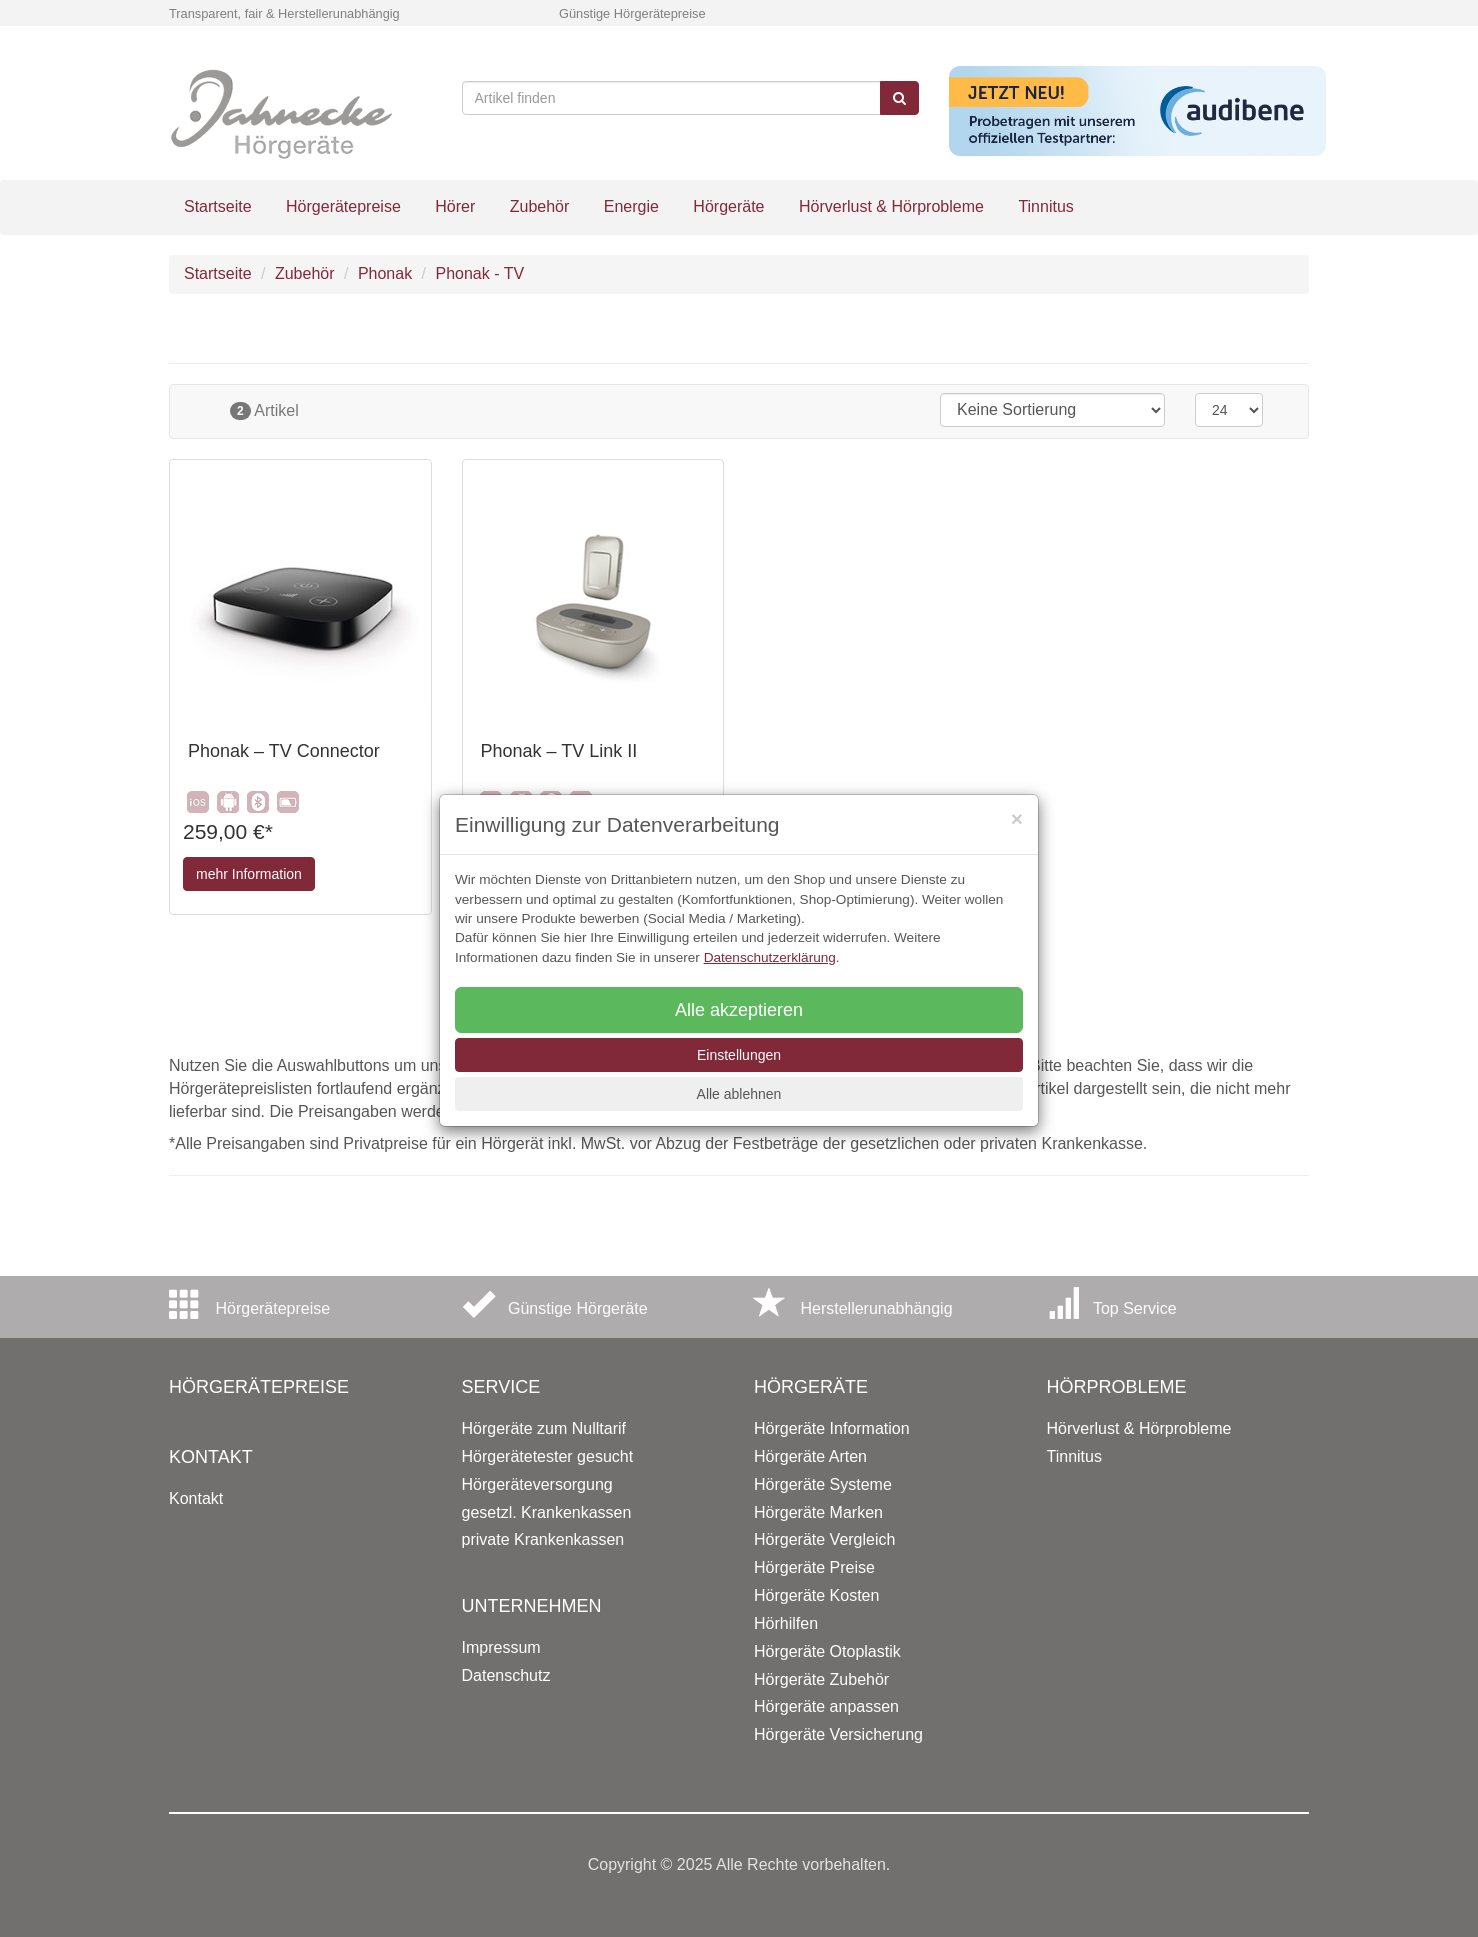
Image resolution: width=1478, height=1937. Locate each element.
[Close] (1017, 818)
